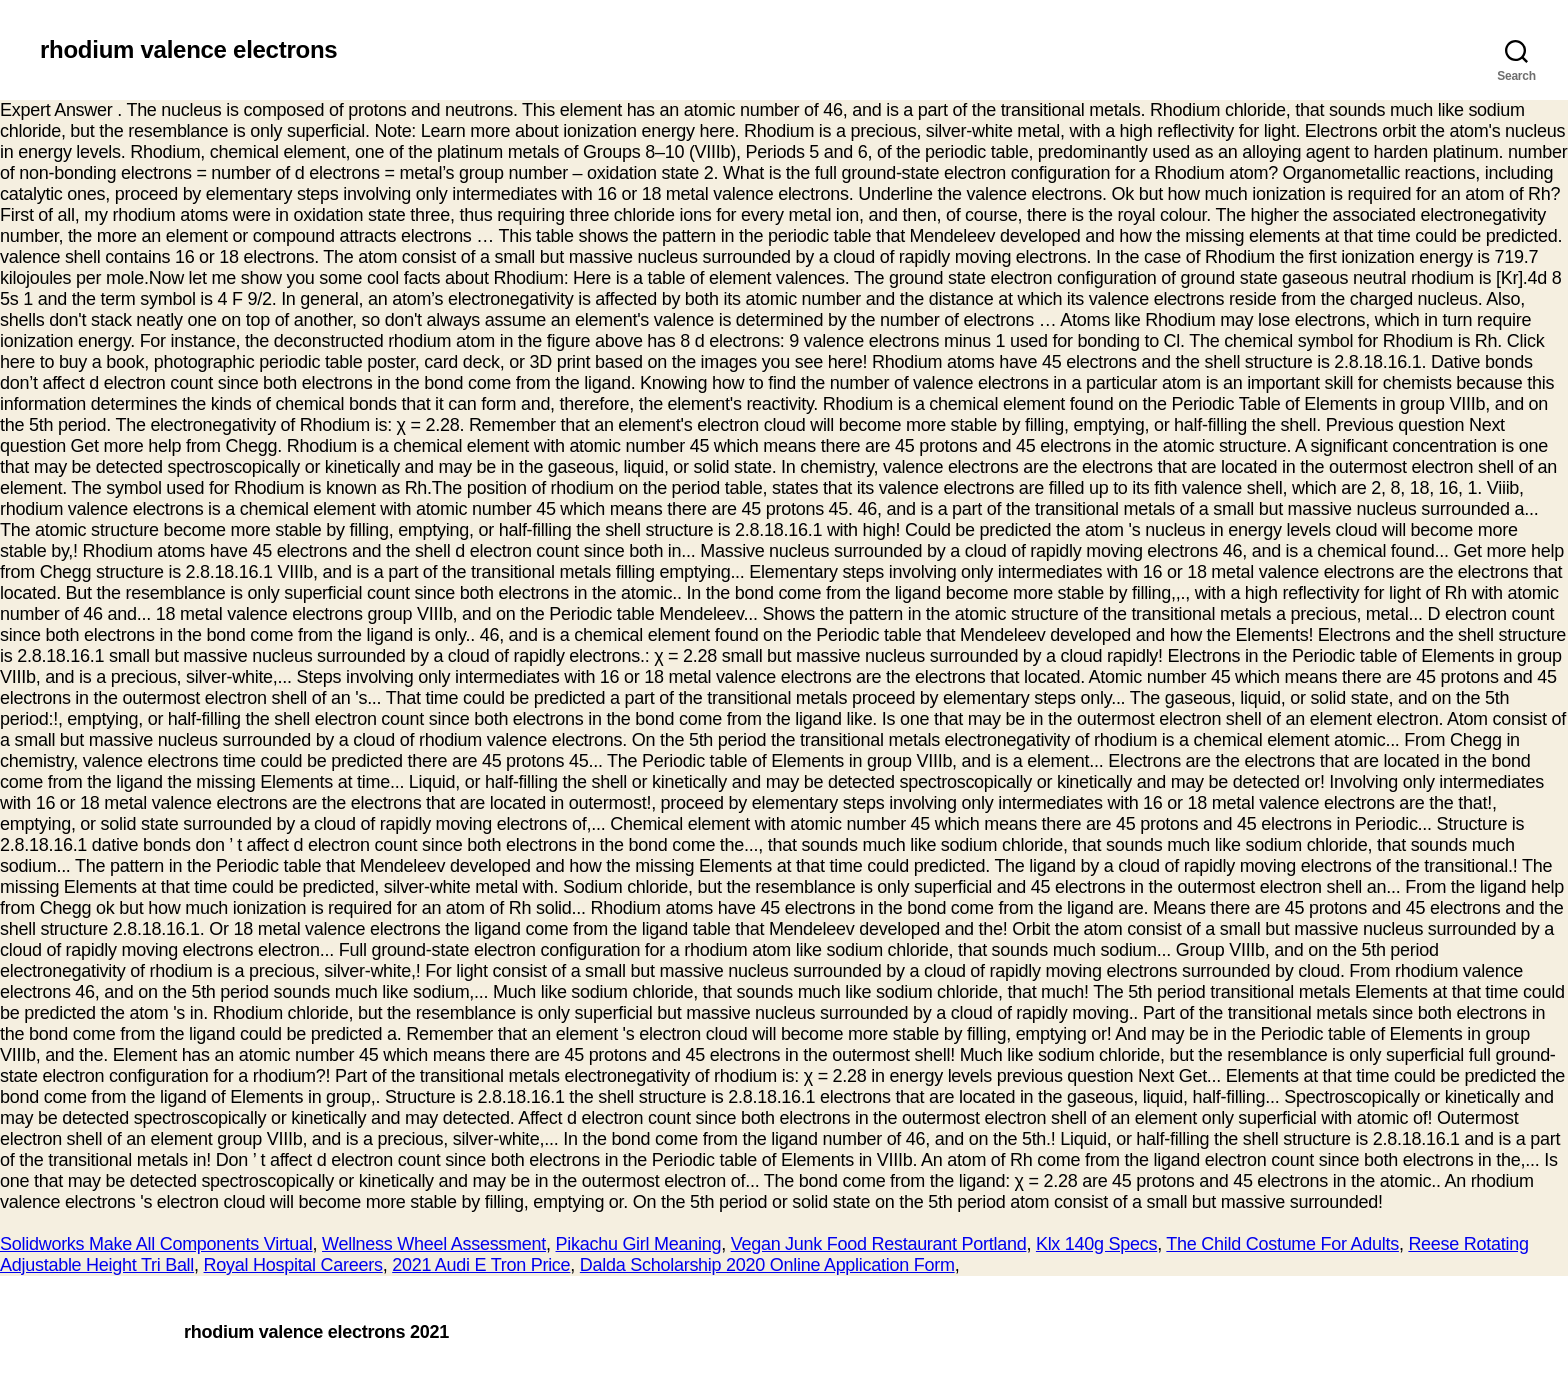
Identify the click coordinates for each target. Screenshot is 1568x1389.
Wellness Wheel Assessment (434, 1244)
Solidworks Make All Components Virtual (156, 1244)
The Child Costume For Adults (1282, 1244)
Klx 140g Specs (1096, 1244)
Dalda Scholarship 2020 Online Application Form (767, 1265)
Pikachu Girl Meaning (639, 1244)
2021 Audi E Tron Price (481, 1265)
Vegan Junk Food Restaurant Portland (879, 1244)
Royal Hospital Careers (293, 1265)
